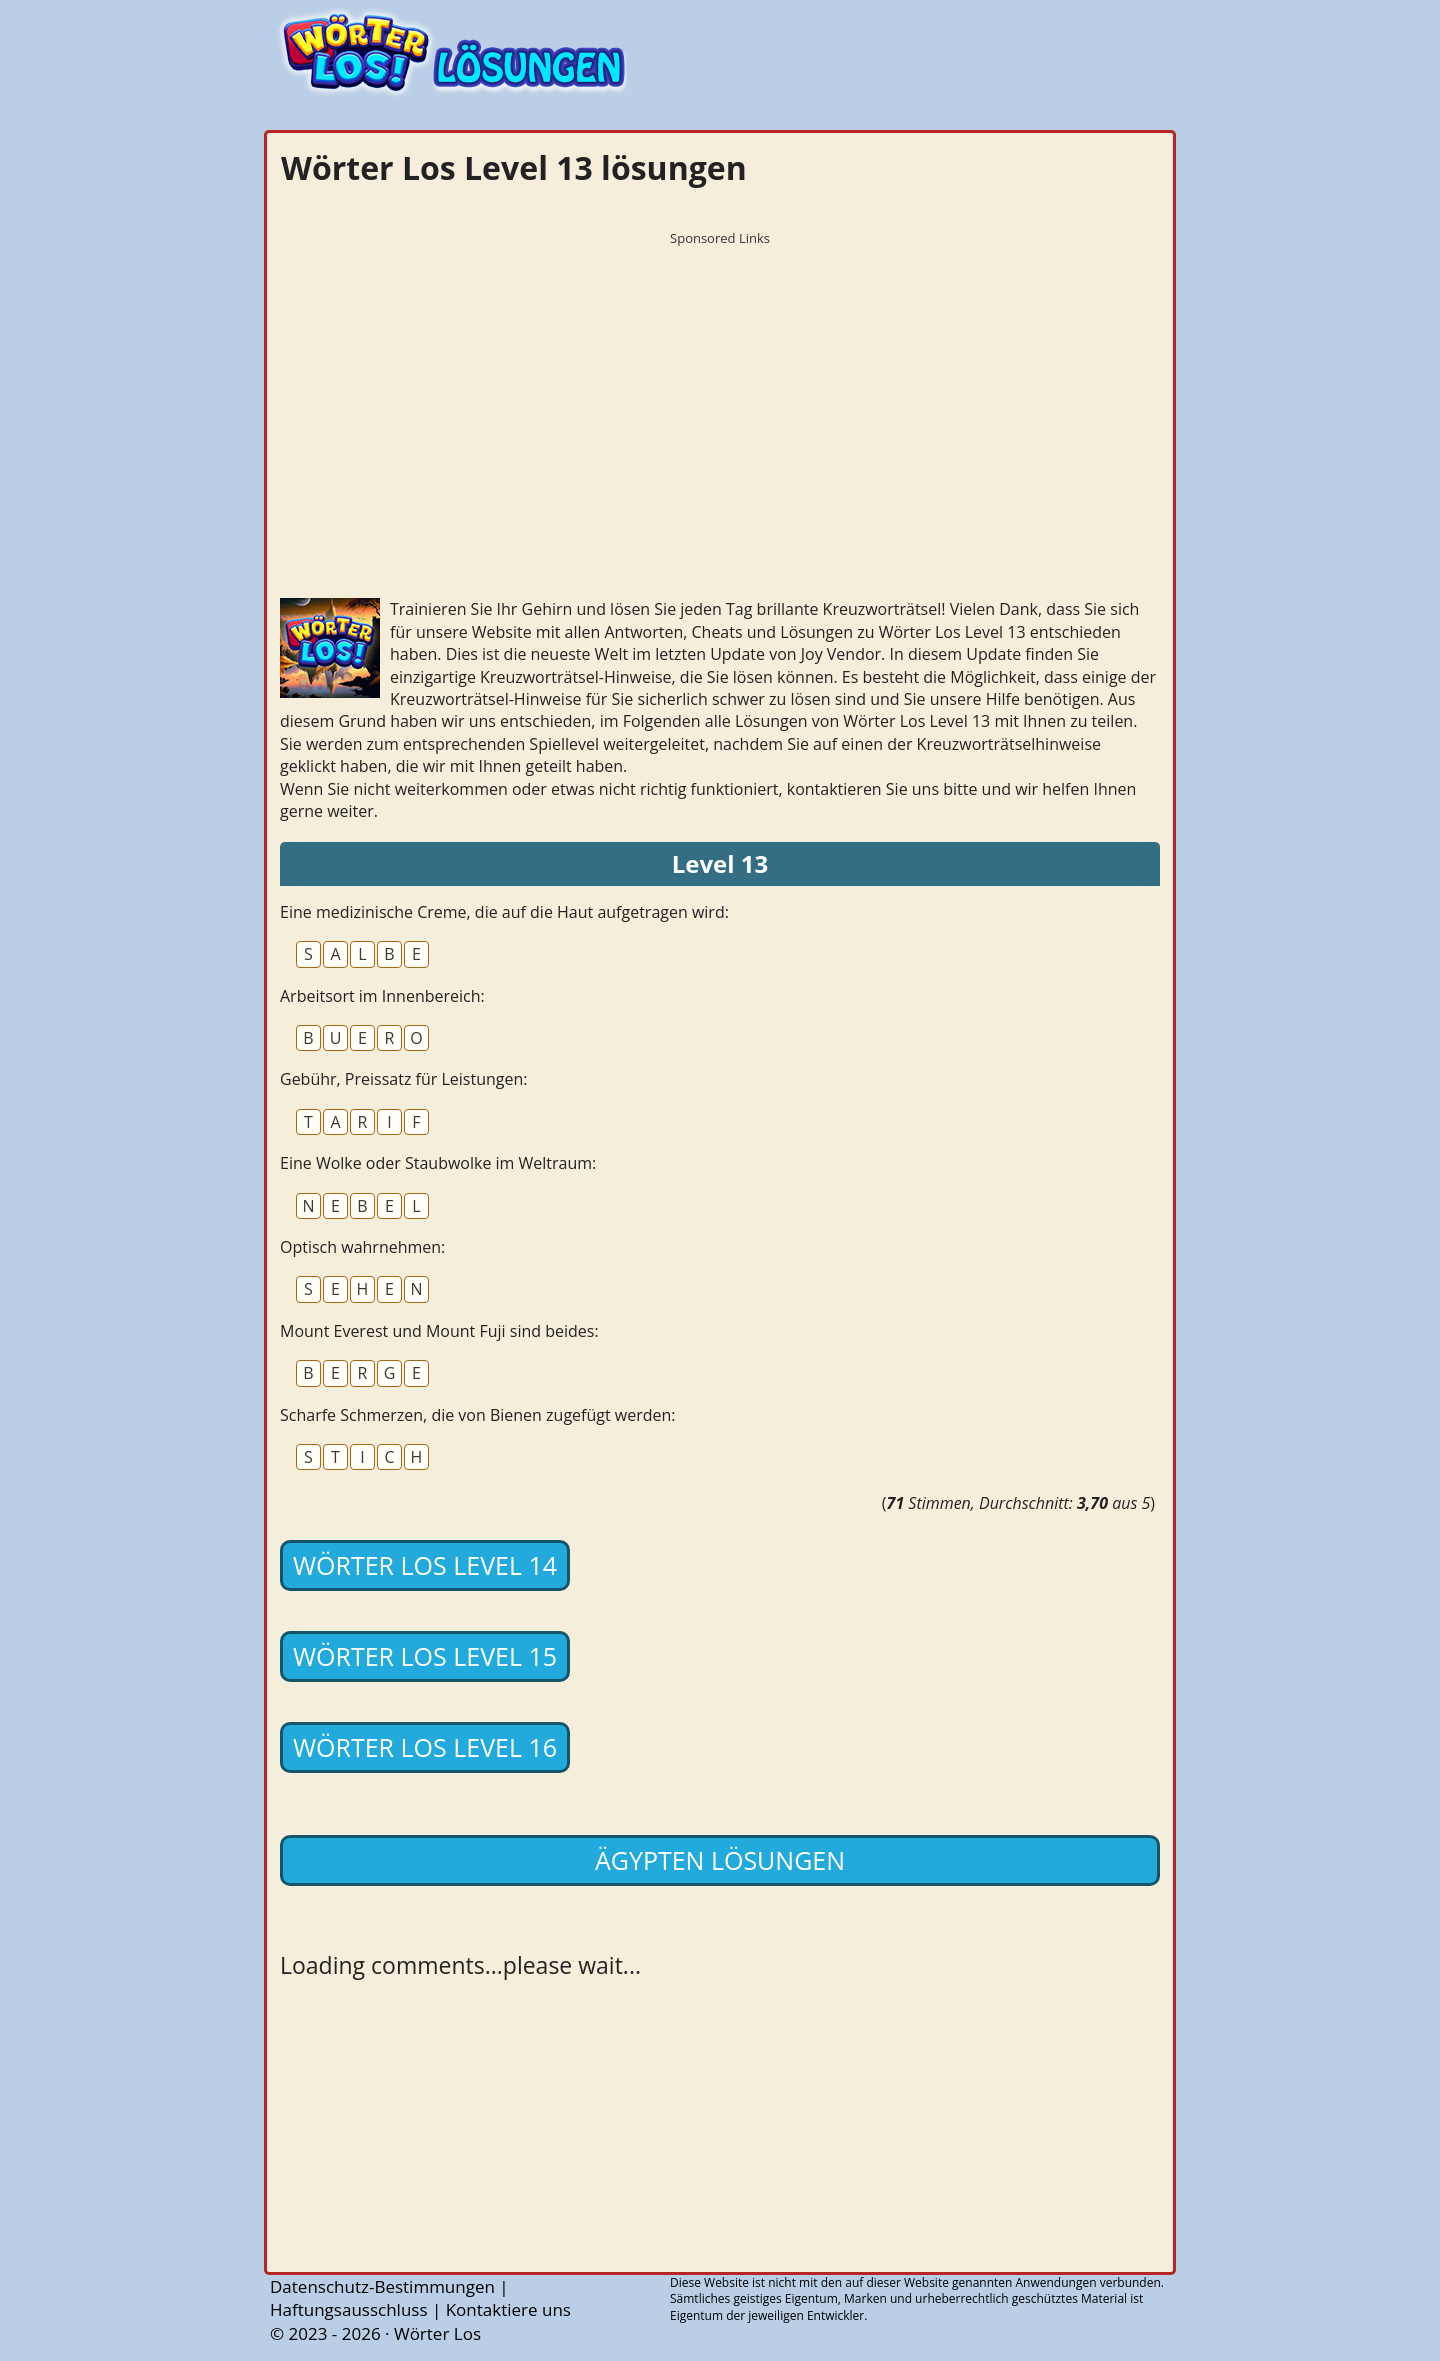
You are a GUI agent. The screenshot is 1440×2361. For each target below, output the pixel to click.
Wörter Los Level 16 (425, 1747)
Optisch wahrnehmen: (362, 1247)
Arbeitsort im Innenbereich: (382, 996)
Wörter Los (437, 2333)
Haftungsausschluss (349, 2309)
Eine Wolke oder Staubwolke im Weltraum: (438, 1163)
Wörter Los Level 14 (425, 1565)
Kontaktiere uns (508, 2309)
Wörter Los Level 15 (425, 1656)
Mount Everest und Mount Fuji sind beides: (439, 1331)
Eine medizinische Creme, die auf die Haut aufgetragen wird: (504, 912)
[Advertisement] (720, 395)
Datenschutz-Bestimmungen (382, 2286)
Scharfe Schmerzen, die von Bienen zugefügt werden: (478, 1415)
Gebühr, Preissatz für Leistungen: (403, 1079)
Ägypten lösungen (720, 1860)
